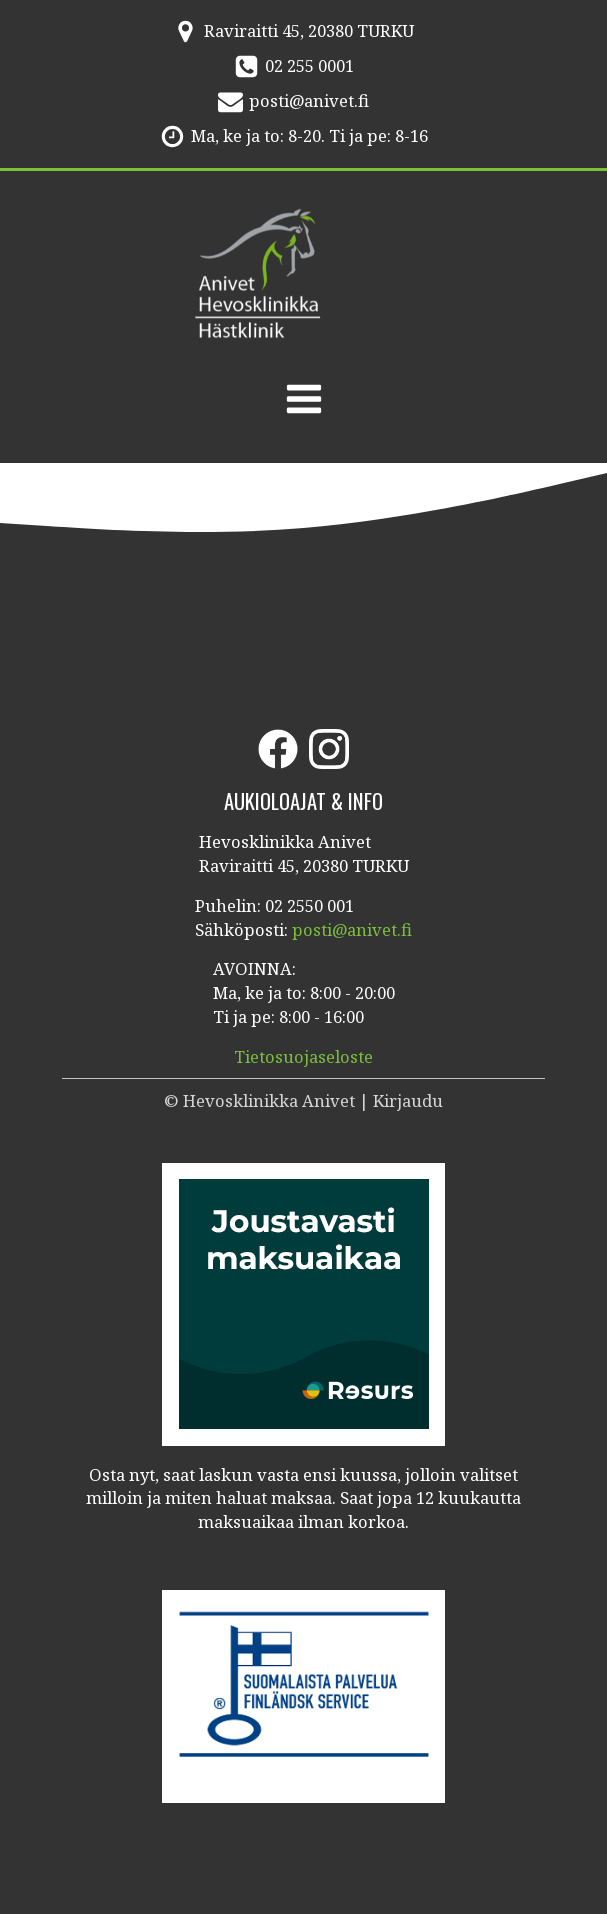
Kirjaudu (408, 1100)
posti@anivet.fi (309, 100)
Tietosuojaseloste (303, 1056)
